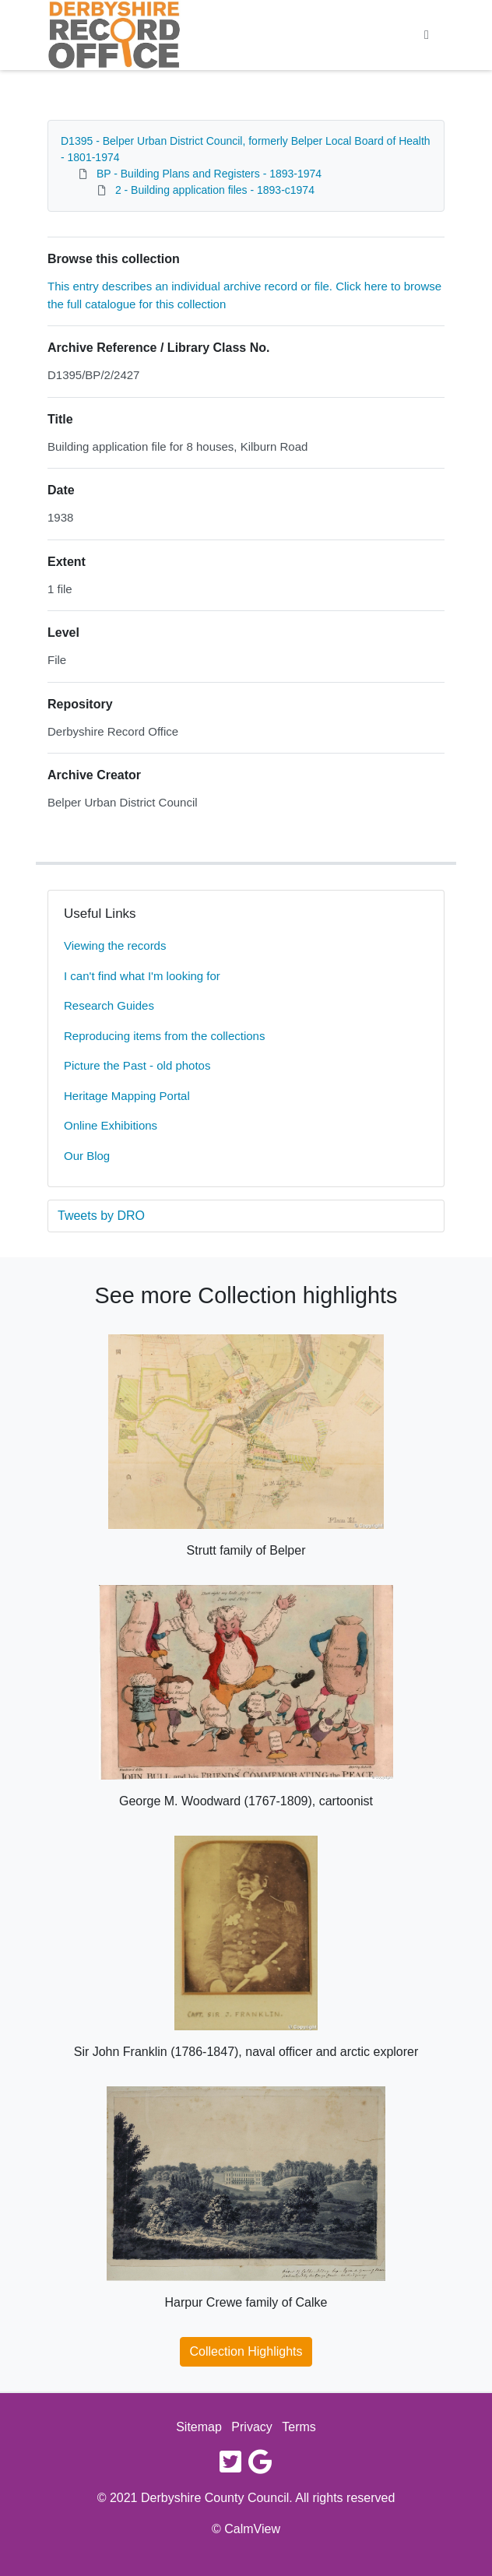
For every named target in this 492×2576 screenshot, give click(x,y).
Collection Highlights (246, 2351)
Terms (299, 2427)
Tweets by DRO (101, 1215)
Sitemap (199, 2427)
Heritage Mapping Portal (127, 1095)
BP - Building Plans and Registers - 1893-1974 (209, 173)
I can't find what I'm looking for (142, 975)
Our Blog (87, 1155)
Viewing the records (115, 945)
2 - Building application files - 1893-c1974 (215, 190)
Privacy (251, 2427)
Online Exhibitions (110, 1125)
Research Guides (109, 1005)
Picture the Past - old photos (137, 1065)
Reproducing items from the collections (164, 1035)
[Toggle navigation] (426, 35)
